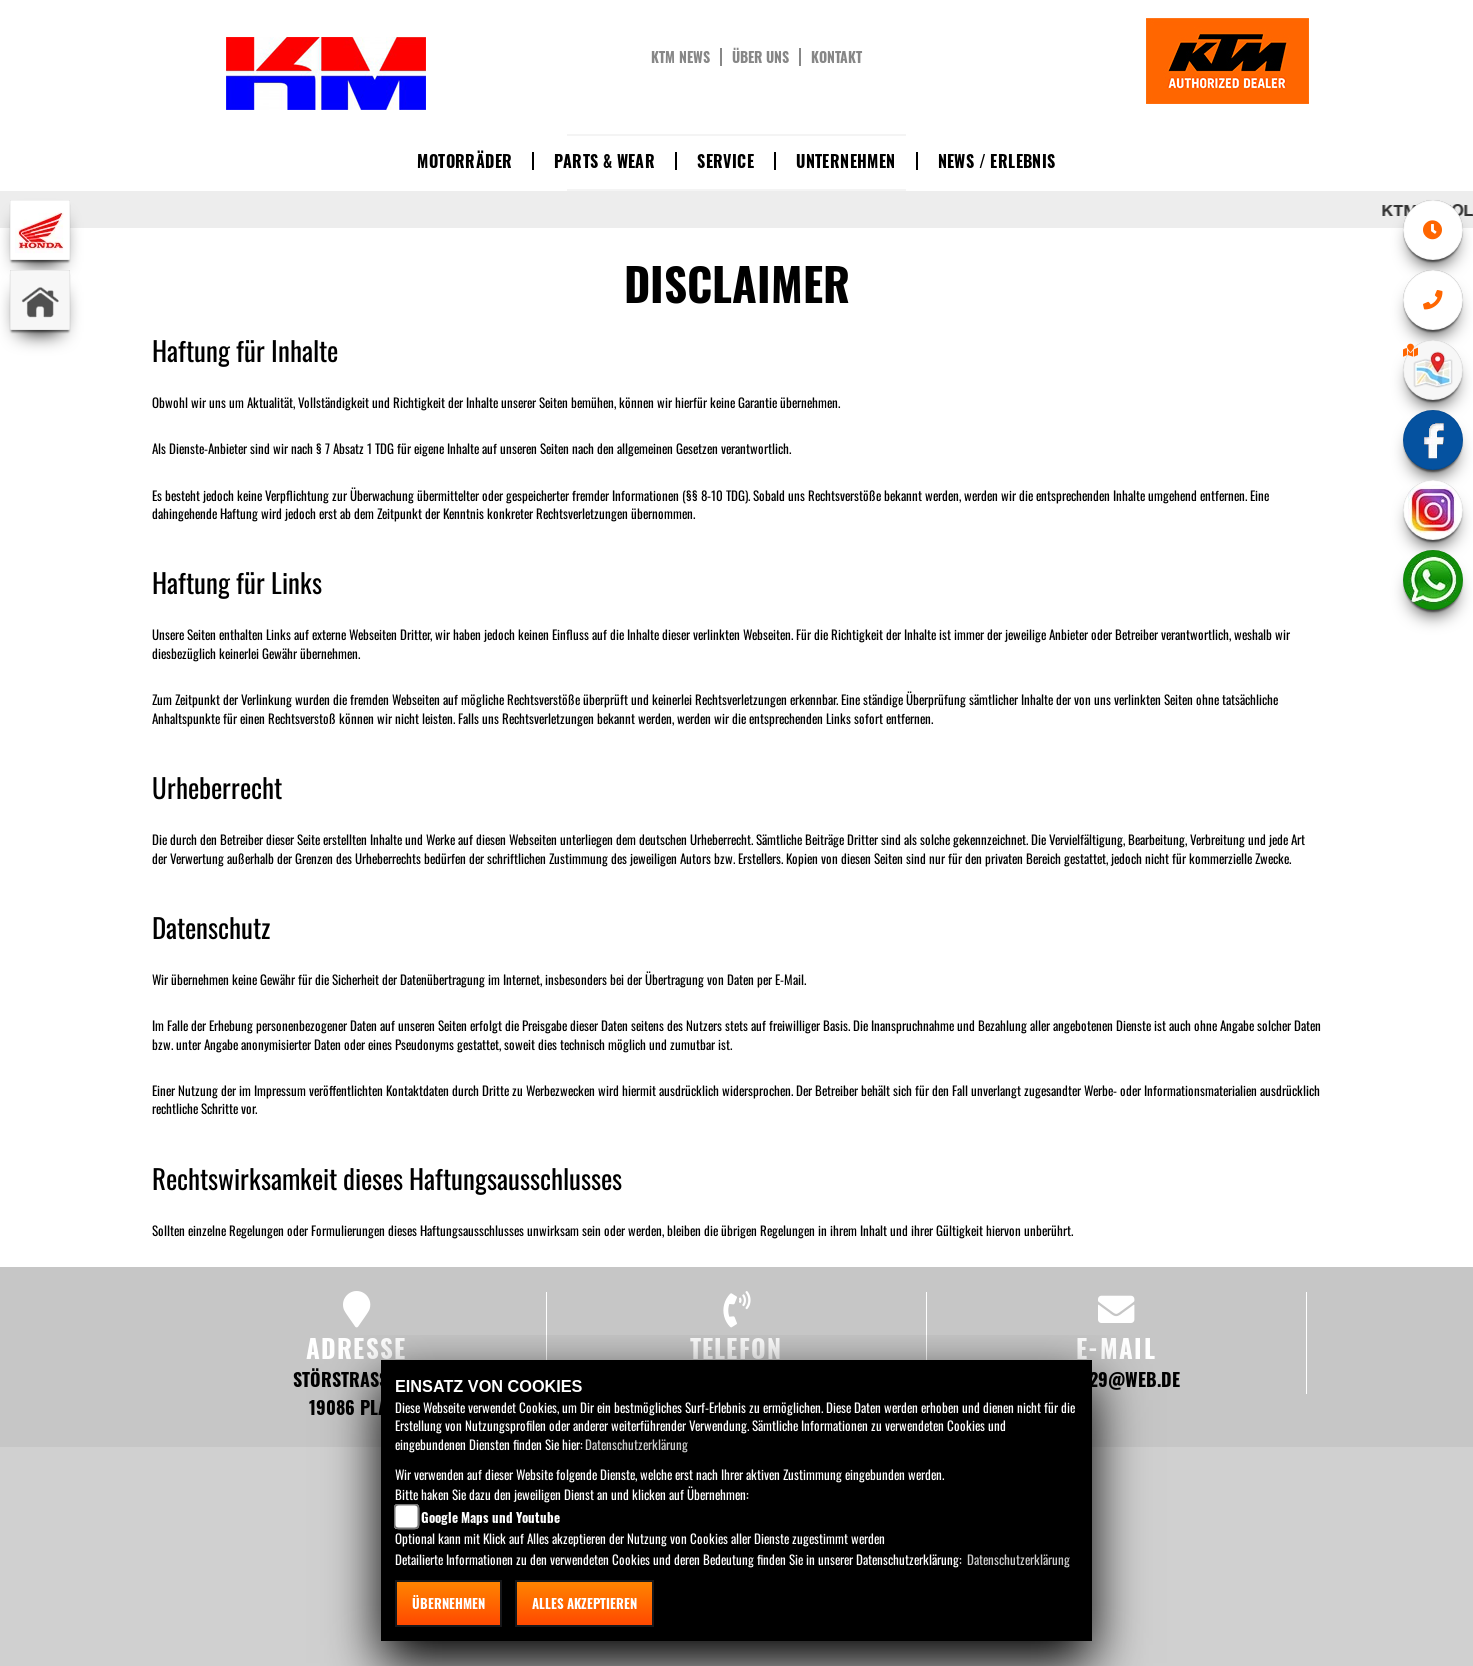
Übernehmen (448, 1603)
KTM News (680, 57)
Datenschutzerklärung (636, 1444)
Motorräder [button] (464, 161)
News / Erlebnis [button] (997, 161)
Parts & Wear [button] (604, 161)
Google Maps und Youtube (490, 1517)
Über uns (760, 57)
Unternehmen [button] (845, 161)
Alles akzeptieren (584, 1603)
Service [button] (725, 161)
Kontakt (836, 57)
